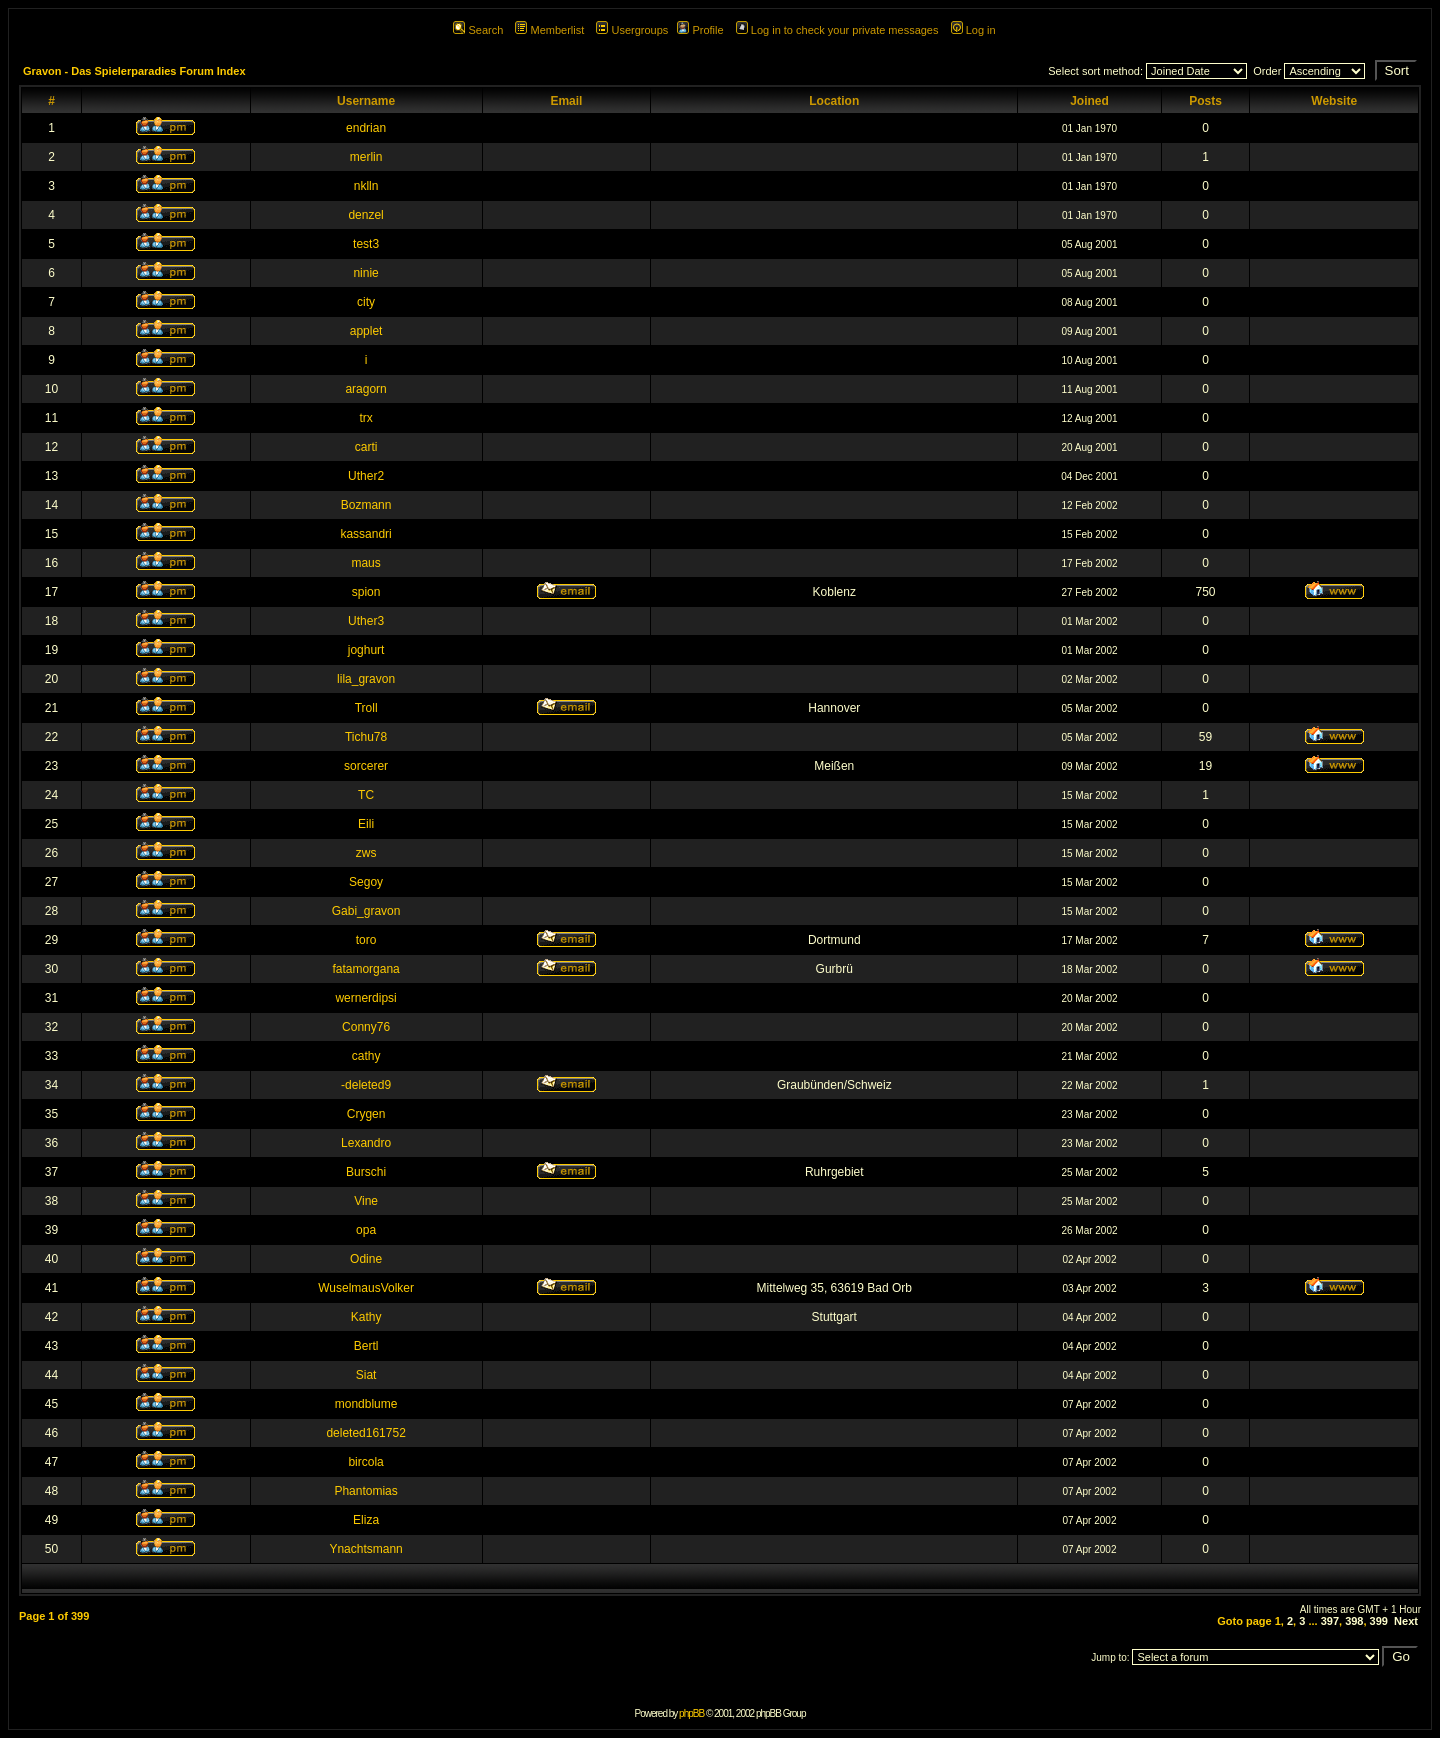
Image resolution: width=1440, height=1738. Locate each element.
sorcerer (366, 766)
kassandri (365, 534)
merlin (366, 157)
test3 (366, 244)
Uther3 (366, 621)
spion (366, 592)
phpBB (691, 1713)
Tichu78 (366, 737)
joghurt (366, 650)
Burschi (366, 1172)
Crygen (366, 1114)
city (366, 302)
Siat (366, 1375)
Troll (366, 708)
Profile (700, 30)
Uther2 (366, 476)
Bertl (366, 1346)
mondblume (366, 1404)
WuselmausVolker (366, 1288)
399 (1379, 1621)
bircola (365, 1462)
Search (478, 30)
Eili (366, 824)
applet (366, 331)
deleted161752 (365, 1433)
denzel (365, 215)
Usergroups (632, 30)
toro (366, 940)
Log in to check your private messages (837, 30)
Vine (366, 1201)
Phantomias (365, 1491)
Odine (366, 1259)
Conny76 (366, 1027)
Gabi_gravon (366, 911)
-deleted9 (366, 1085)
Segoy (366, 882)
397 (1330, 1621)
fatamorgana (365, 969)
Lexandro (366, 1143)
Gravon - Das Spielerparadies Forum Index (134, 71)
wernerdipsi (365, 998)
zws (366, 853)
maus (365, 563)
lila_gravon (366, 679)
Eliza (366, 1520)
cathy (366, 1056)
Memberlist (549, 30)
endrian (366, 128)
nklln (366, 186)
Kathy (366, 1317)
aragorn (365, 389)
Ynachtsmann (365, 1549)
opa (366, 1230)
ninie (365, 273)
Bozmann (366, 505)
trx (365, 418)
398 (1354, 1621)
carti (366, 447)
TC (366, 795)
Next (1406, 1621)
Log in (973, 30)
